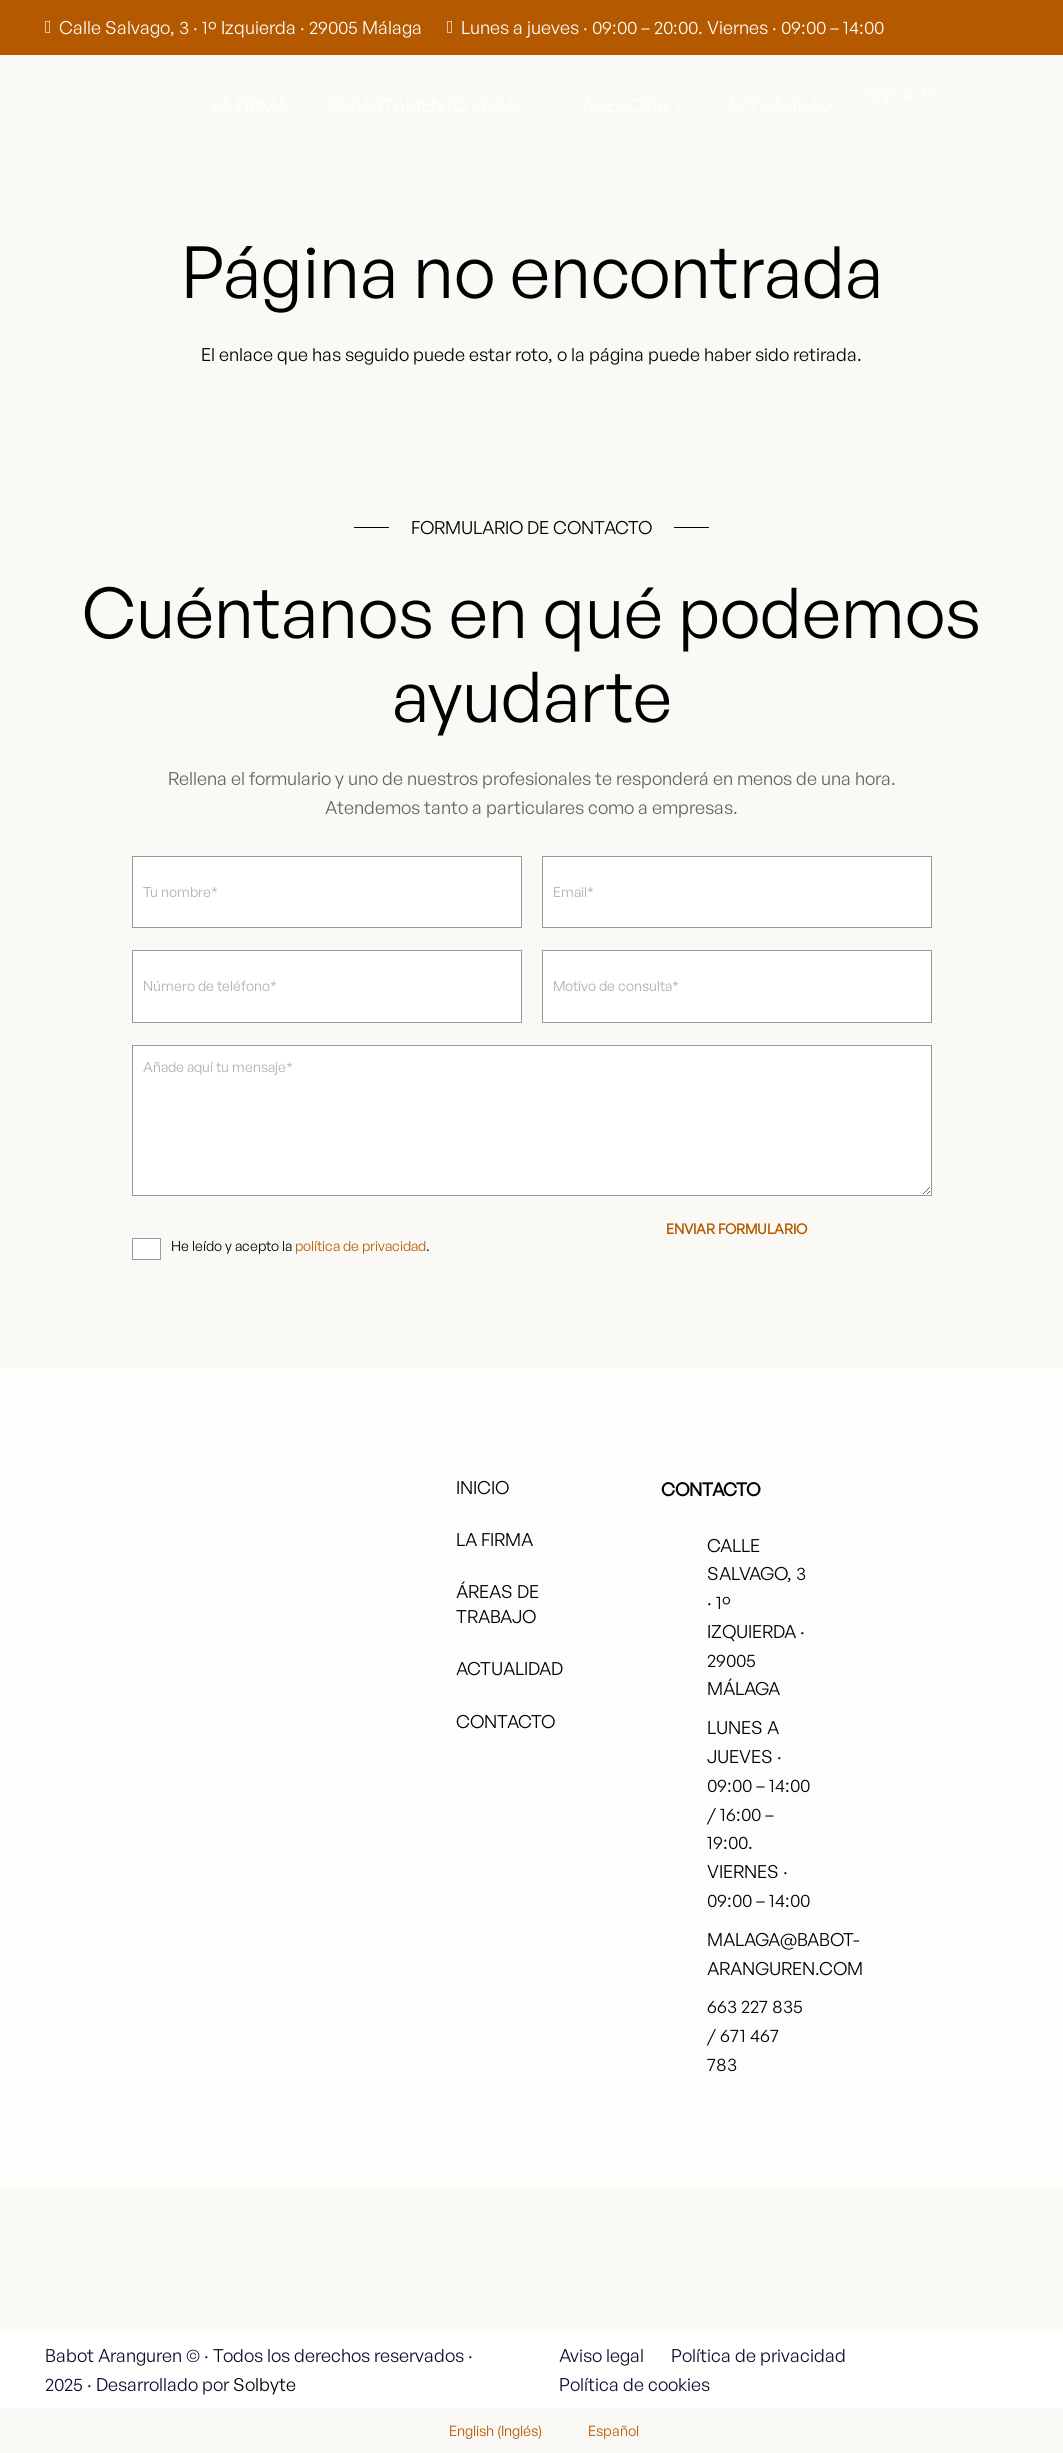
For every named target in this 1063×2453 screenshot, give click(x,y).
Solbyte (264, 2384)
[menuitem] (483, 2430)
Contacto (505, 1721)
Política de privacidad (758, 2355)
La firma (494, 1539)
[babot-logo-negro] (121, 105)
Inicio (482, 1487)
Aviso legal (601, 2355)
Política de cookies (634, 2384)
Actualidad (509, 1668)
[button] (533, 105)
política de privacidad (360, 1245)
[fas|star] (947, 2260)
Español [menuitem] (613, 2430)
